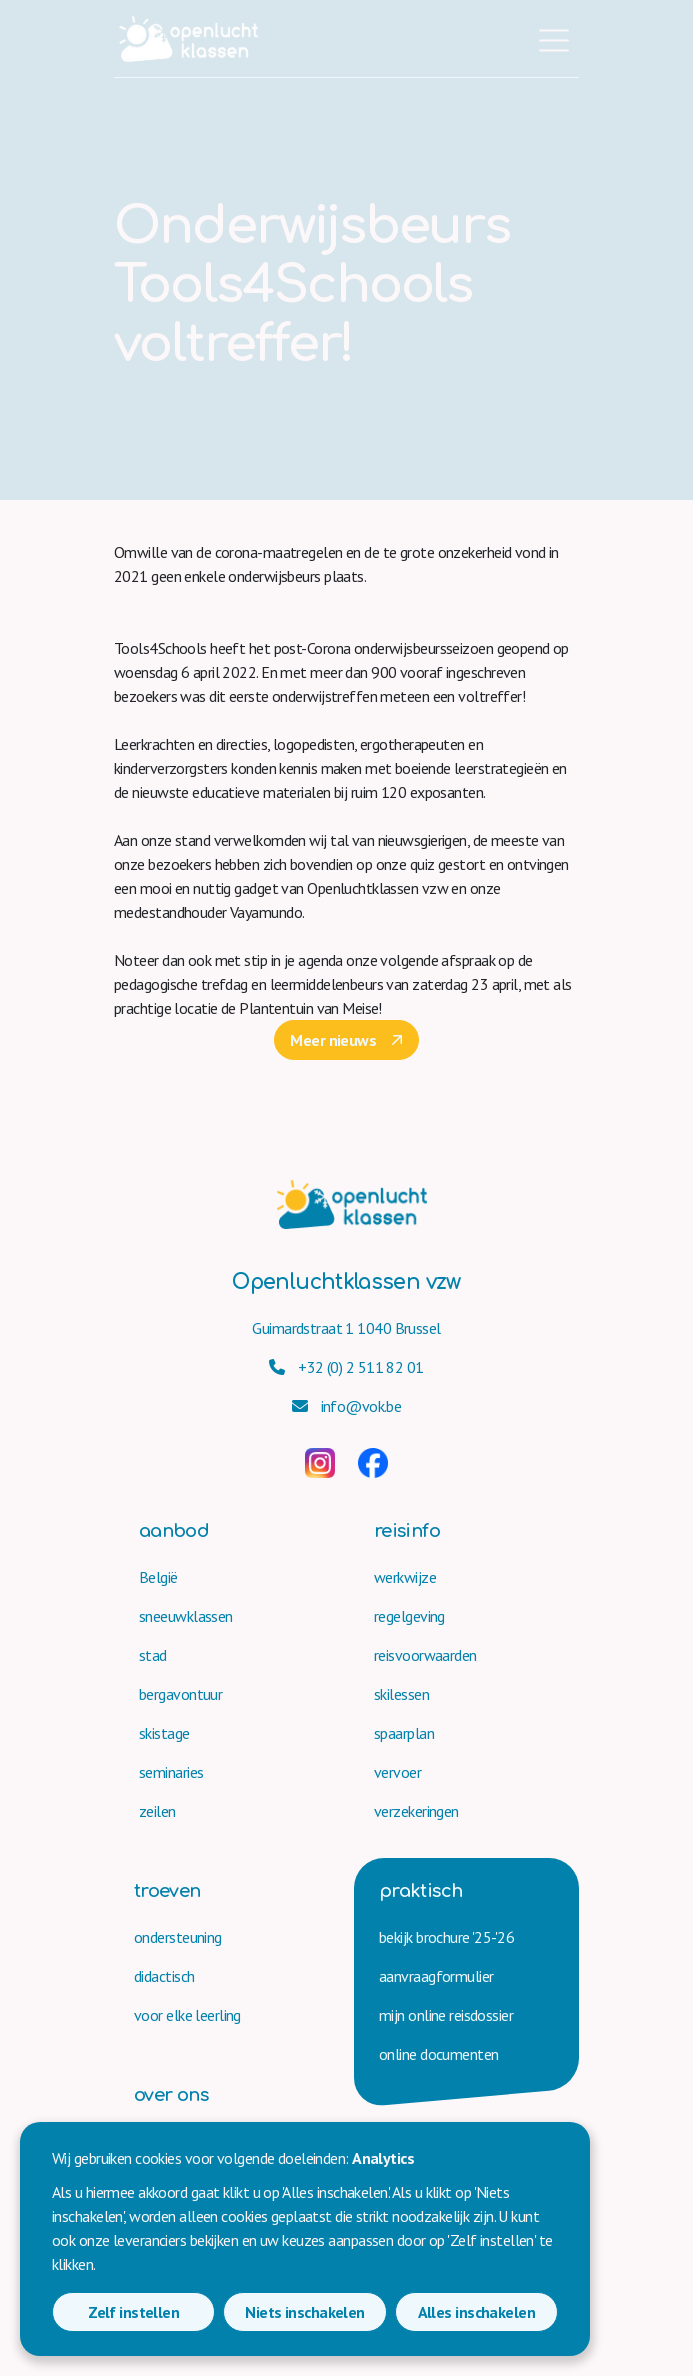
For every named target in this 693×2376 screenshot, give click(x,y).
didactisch (164, 1976)
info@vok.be (347, 1406)
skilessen (401, 1694)
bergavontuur (180, 1694)
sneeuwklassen (186, 1616)
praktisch (420, 1891)
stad (153, 1655)
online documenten (438, 2054)
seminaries (171, 1772)
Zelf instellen (133, 2312)
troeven (167, 1891)
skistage (164, 1733)
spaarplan (404, 1733)
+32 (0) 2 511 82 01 (346, 1367)
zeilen (157, 1811)
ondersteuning (178, 1937)
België (158, 1577)
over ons (171, 2095)
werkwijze (405, 1577)
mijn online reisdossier (446, 2015)
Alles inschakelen (476, 2312)
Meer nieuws (333, 1040)
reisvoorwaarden (425, 1655)
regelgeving (409, 1616)
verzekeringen (416, 1811)
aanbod (174, 1531)
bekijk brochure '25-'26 (446, 1937)
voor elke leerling (187, 2015)
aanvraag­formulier (436, 1976)
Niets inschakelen (304, 2312)
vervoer (397, 1772)
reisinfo (407, 1531)
